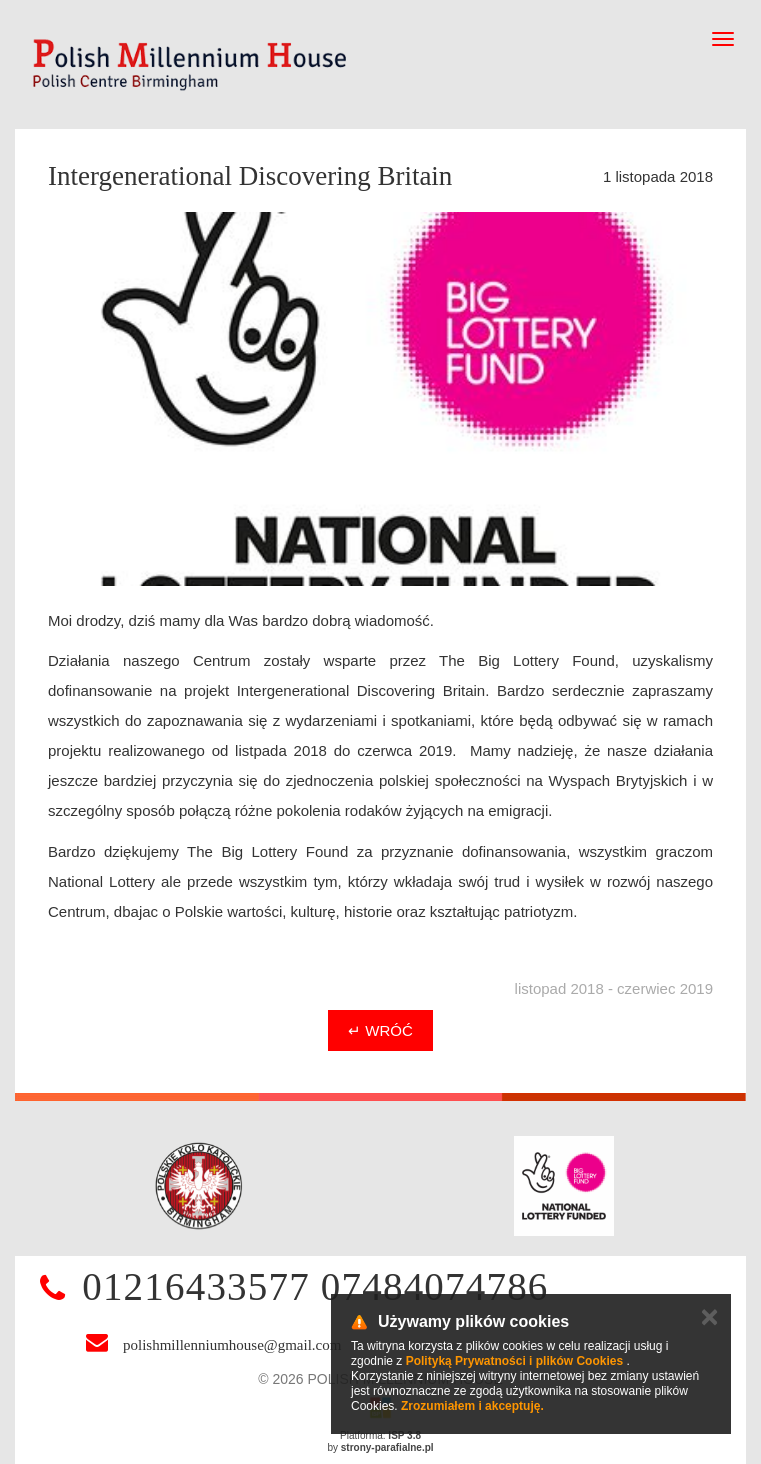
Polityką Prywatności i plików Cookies (514, 1361)
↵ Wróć (380, 1030)
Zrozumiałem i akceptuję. (472, 1406)
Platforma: (380, 1435)
